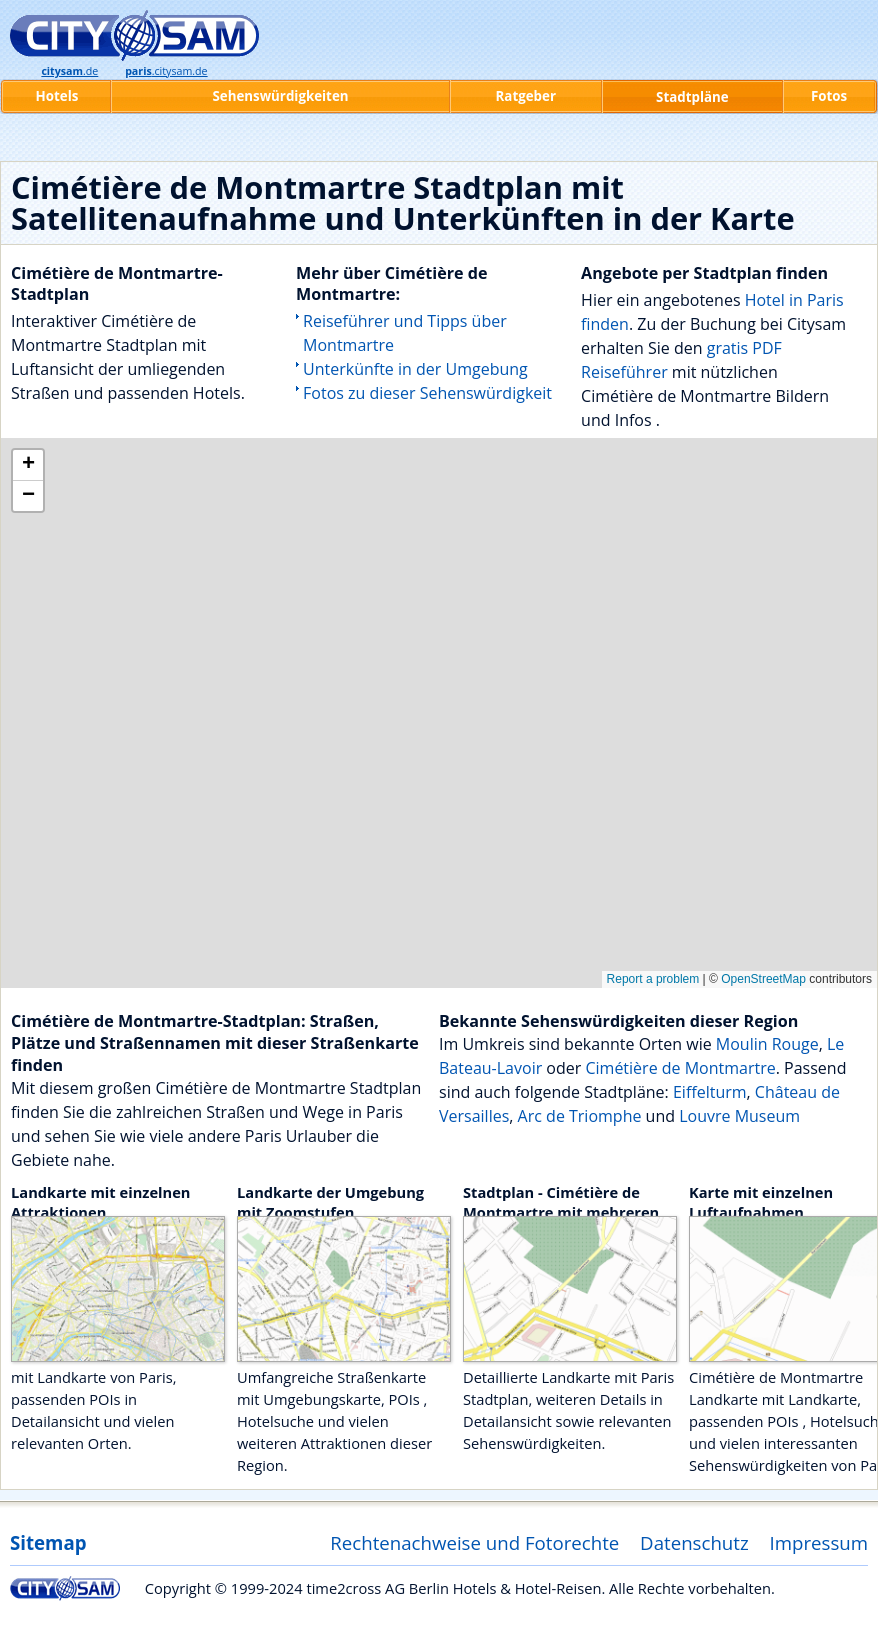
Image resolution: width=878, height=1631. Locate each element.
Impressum (819, 1542)
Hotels (57, 96)
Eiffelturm (710, 1092)
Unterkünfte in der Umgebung (415, 369)
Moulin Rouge (767, 1044)
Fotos (829, 96)
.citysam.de (166, 71)
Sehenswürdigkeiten (280, 96)
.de (69, 71)
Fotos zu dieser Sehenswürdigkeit (427, 393)
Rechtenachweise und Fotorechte (474, 1542)
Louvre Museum (739, 1116)
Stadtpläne (692, 97)
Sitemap (48, 1542)
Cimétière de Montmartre (680, 1068)
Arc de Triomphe (580, 1116)
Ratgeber (526, 96)
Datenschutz (694, 1542)
